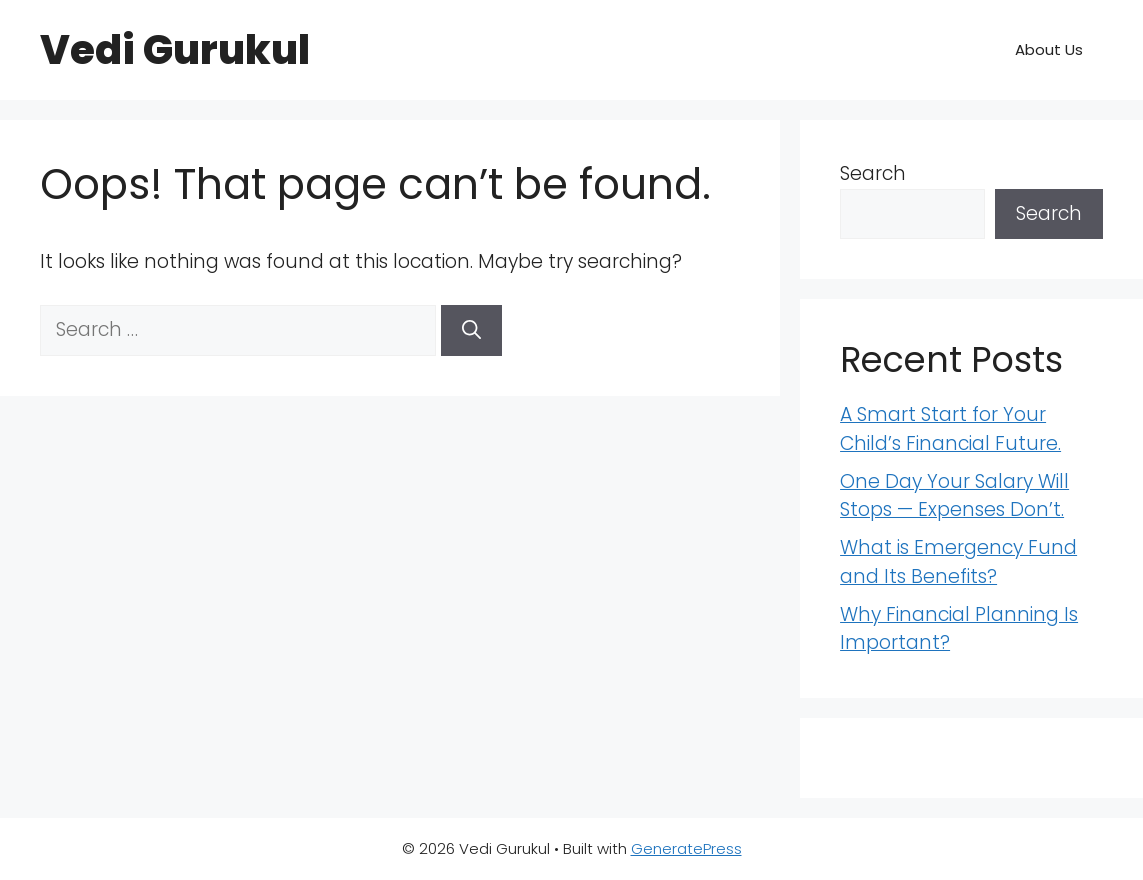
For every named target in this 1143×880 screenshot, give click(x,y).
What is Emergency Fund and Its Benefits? (958, 562)
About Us (1049, 49)
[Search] (471, 330)
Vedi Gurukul (175, 50)
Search (873, 173)
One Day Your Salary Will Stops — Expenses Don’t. (954, 496)
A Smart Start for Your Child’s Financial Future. (950, 429)
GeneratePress (686, 848)
